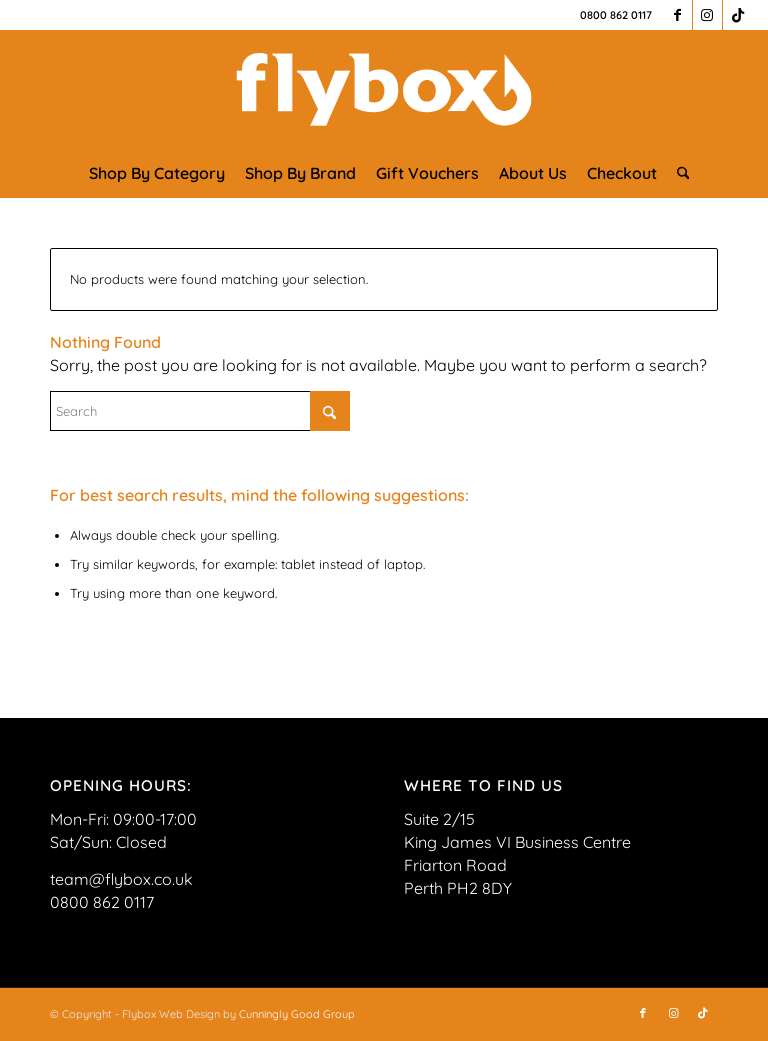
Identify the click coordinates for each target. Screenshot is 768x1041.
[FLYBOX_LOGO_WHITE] (383, 89)
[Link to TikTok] (738, 15)
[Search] (678, 173)
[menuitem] (157, 173)
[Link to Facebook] (677, 15)
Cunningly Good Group (297, 1014)
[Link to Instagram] (707, 15)
